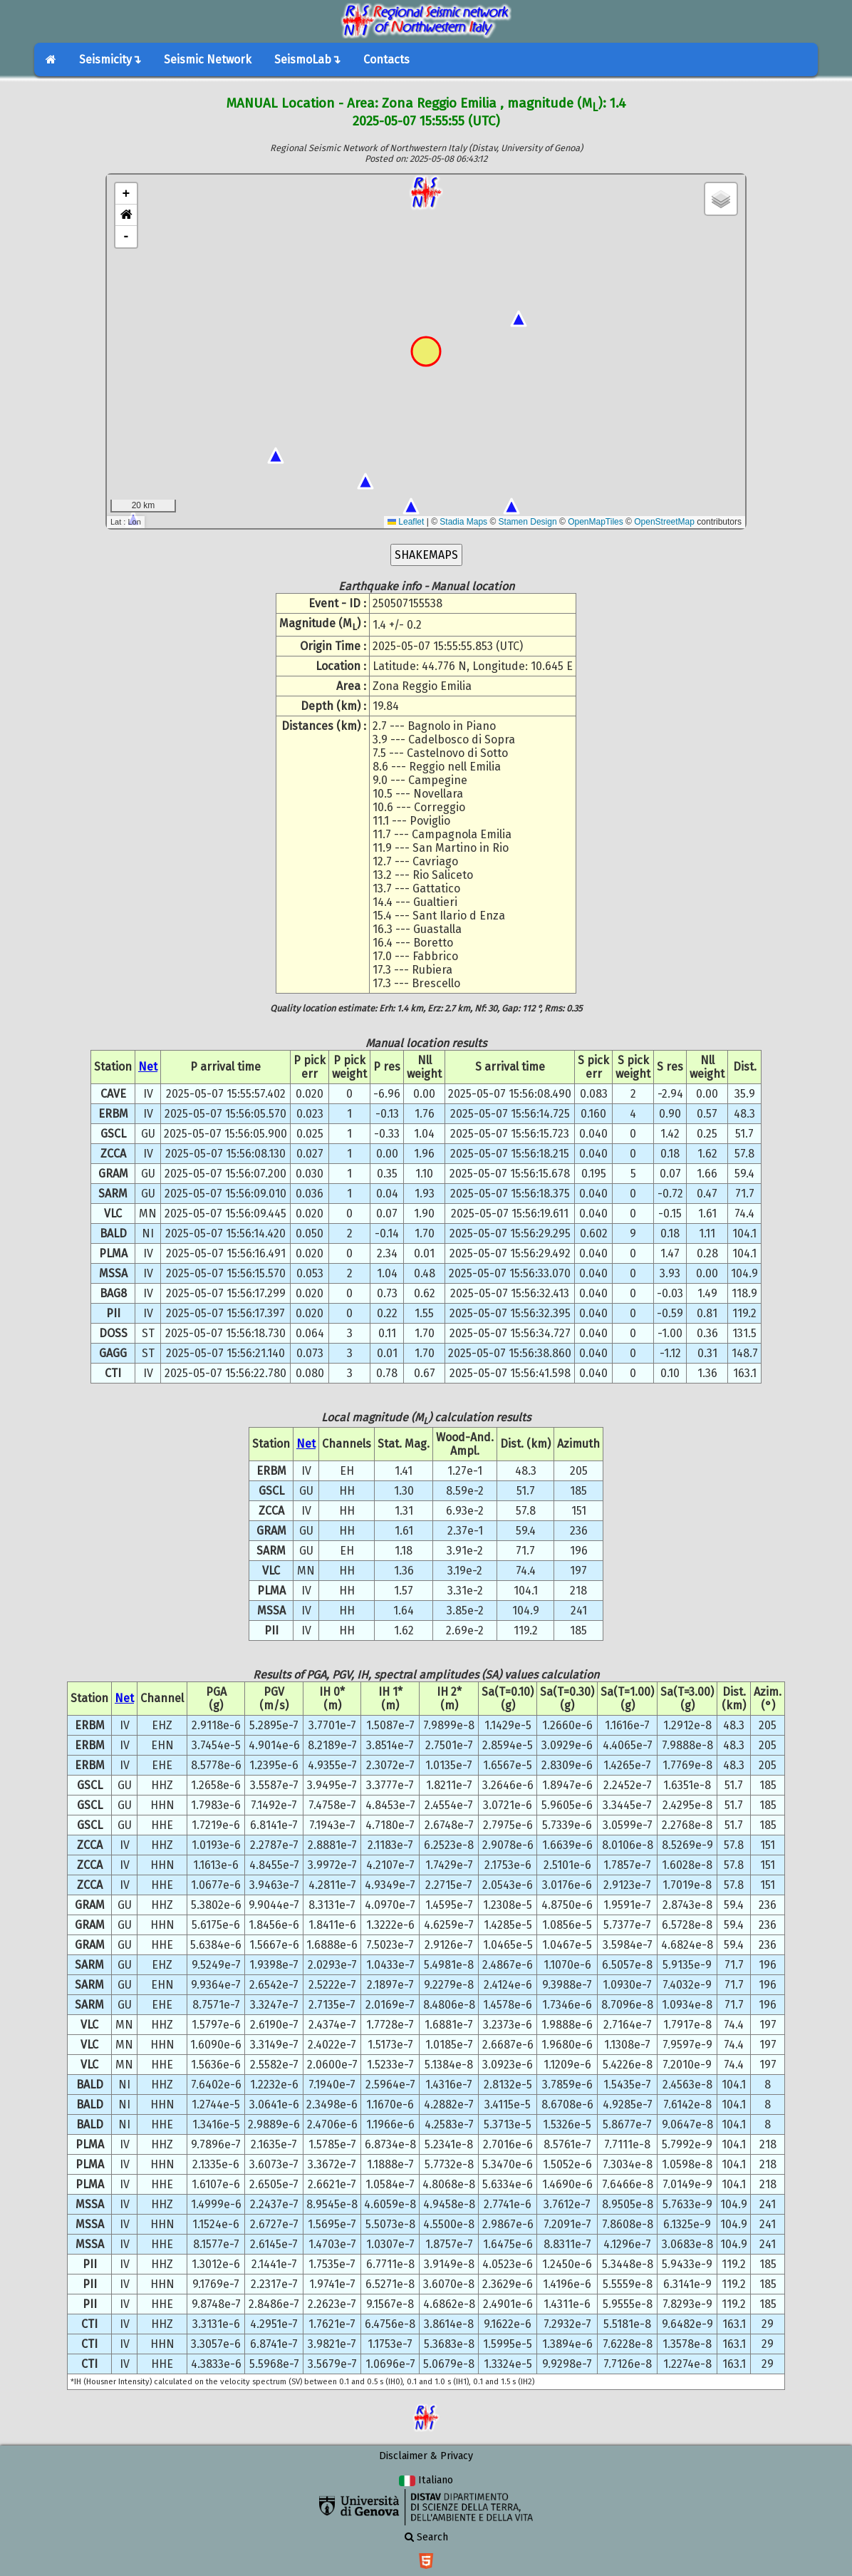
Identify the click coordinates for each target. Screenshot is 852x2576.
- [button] (126, 236)
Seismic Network (207, 59)
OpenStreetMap (664, 522)
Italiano (425, 2480)
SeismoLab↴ (307, 59)
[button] (126, 215)
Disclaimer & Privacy (426, 2456)
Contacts (386, 59)
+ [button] (126, 193)
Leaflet (406, 522)
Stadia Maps (463, 522)
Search (426, 2537)
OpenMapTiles (595, 522)
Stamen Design (528, 522)
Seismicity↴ (110, 59)
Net (147, 1066)
